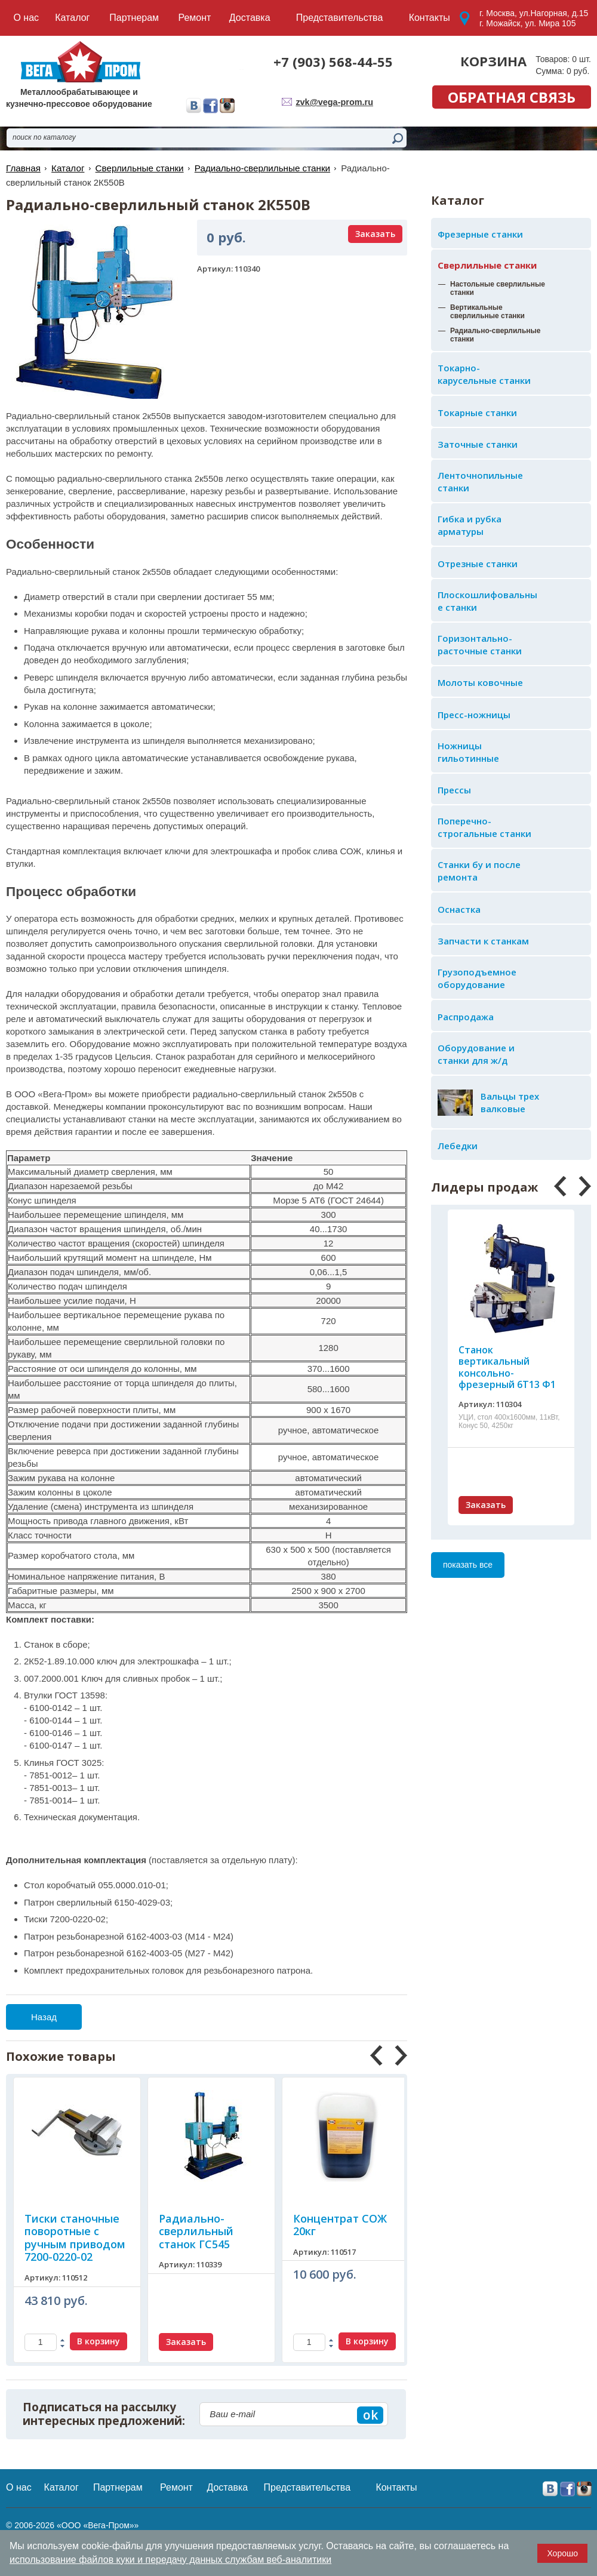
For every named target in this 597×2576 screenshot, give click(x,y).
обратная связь (512, 97)
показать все (468, 1564)
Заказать (486, 1504)
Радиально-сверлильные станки (259, 168)
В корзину (228, 2340)
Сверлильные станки (487, 265)
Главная (23, 168)
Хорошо (562, 2553)
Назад (44, 2016)
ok (370, 2414)
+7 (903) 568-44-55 (333, 61)
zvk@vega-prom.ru (335, 101)
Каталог (67, 168)
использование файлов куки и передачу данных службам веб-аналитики (170, 2560)
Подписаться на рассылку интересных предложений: (104, 2414)
